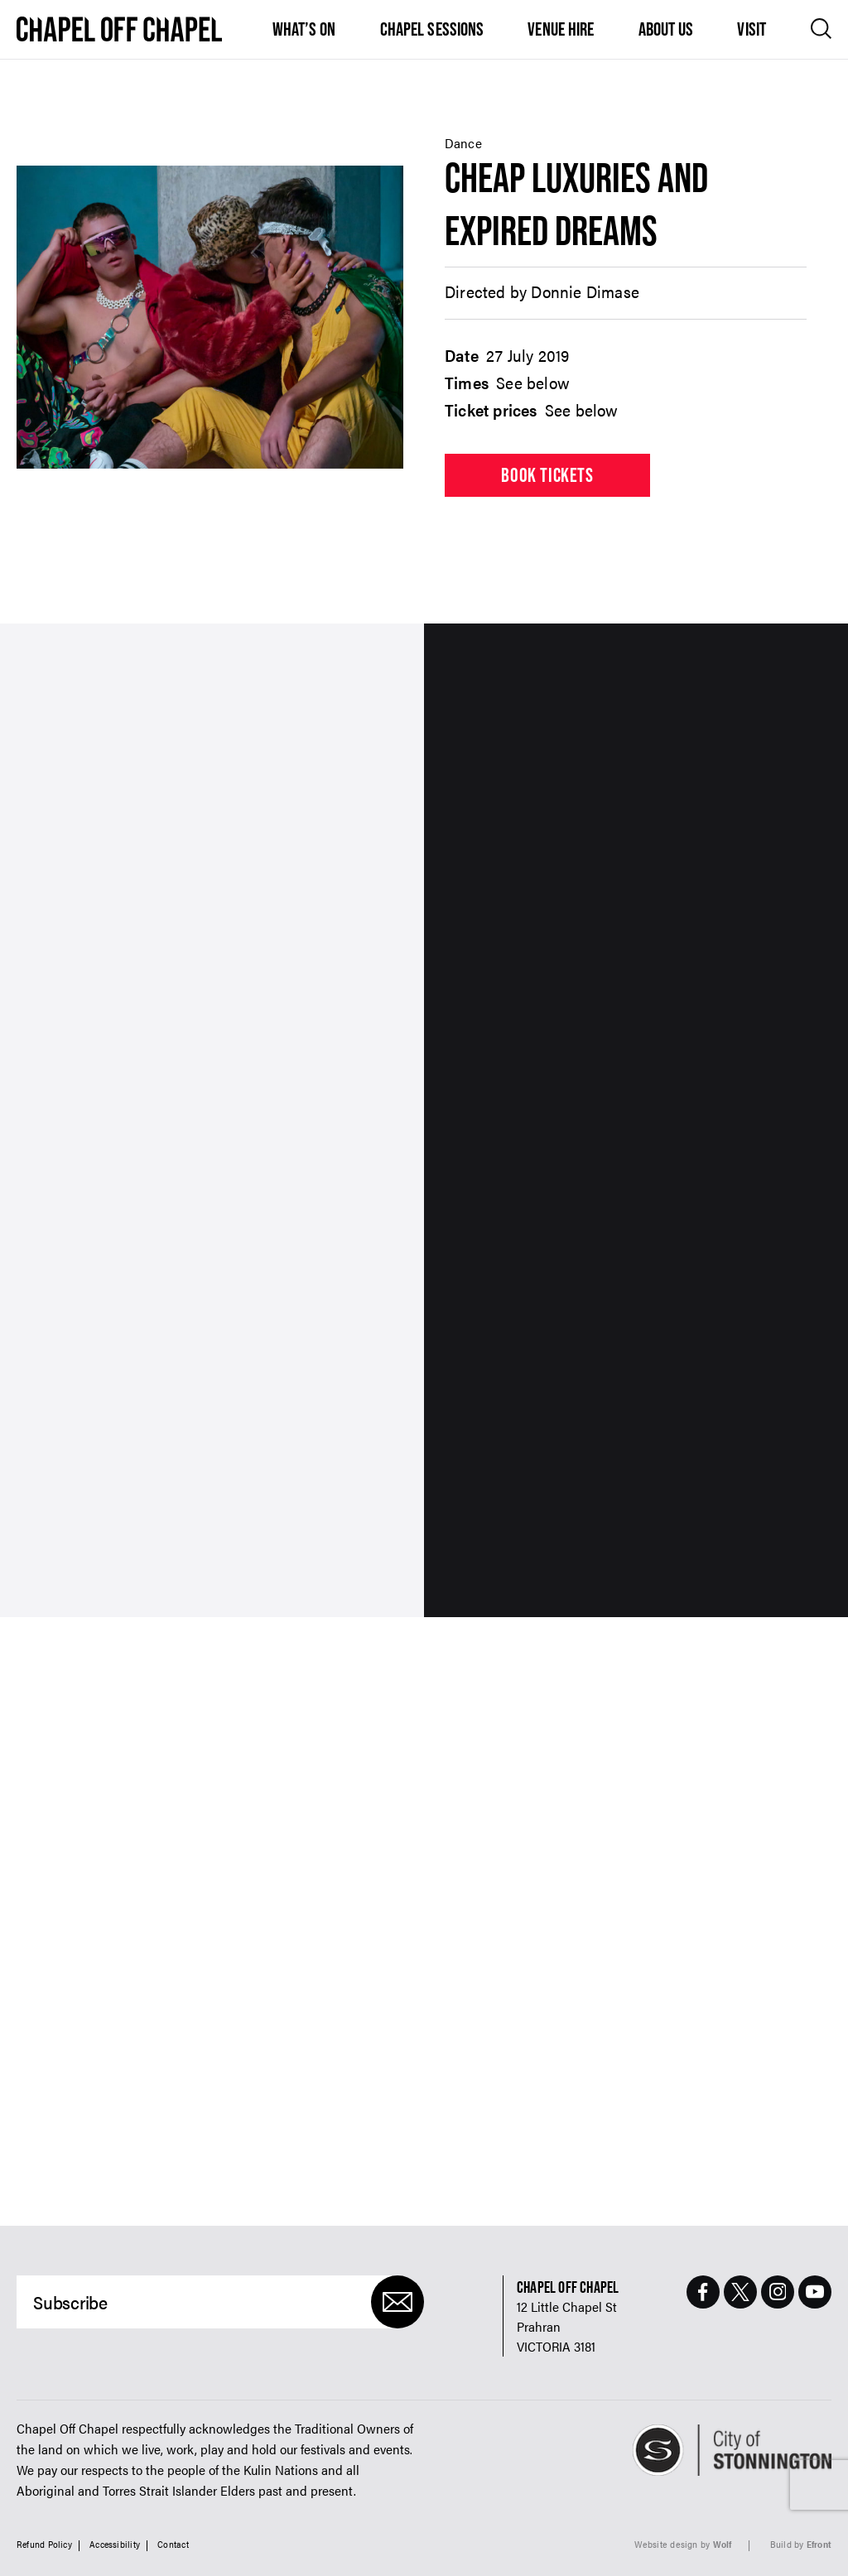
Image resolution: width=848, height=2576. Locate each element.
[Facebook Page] (703, 2292)
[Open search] (821, 28)
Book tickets (547, 475)
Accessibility (114, 2544)
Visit (751, 29)
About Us (666, 29)
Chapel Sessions (432, 29)
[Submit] (397, 2301)
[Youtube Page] (814, 2292)
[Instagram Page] (777, 2292)
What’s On (304, 29)
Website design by (683, 2544)
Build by (800, 2544)
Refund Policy (44, 2544)
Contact (173, 2544)
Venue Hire (561, 29)
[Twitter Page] (740, 2292)
